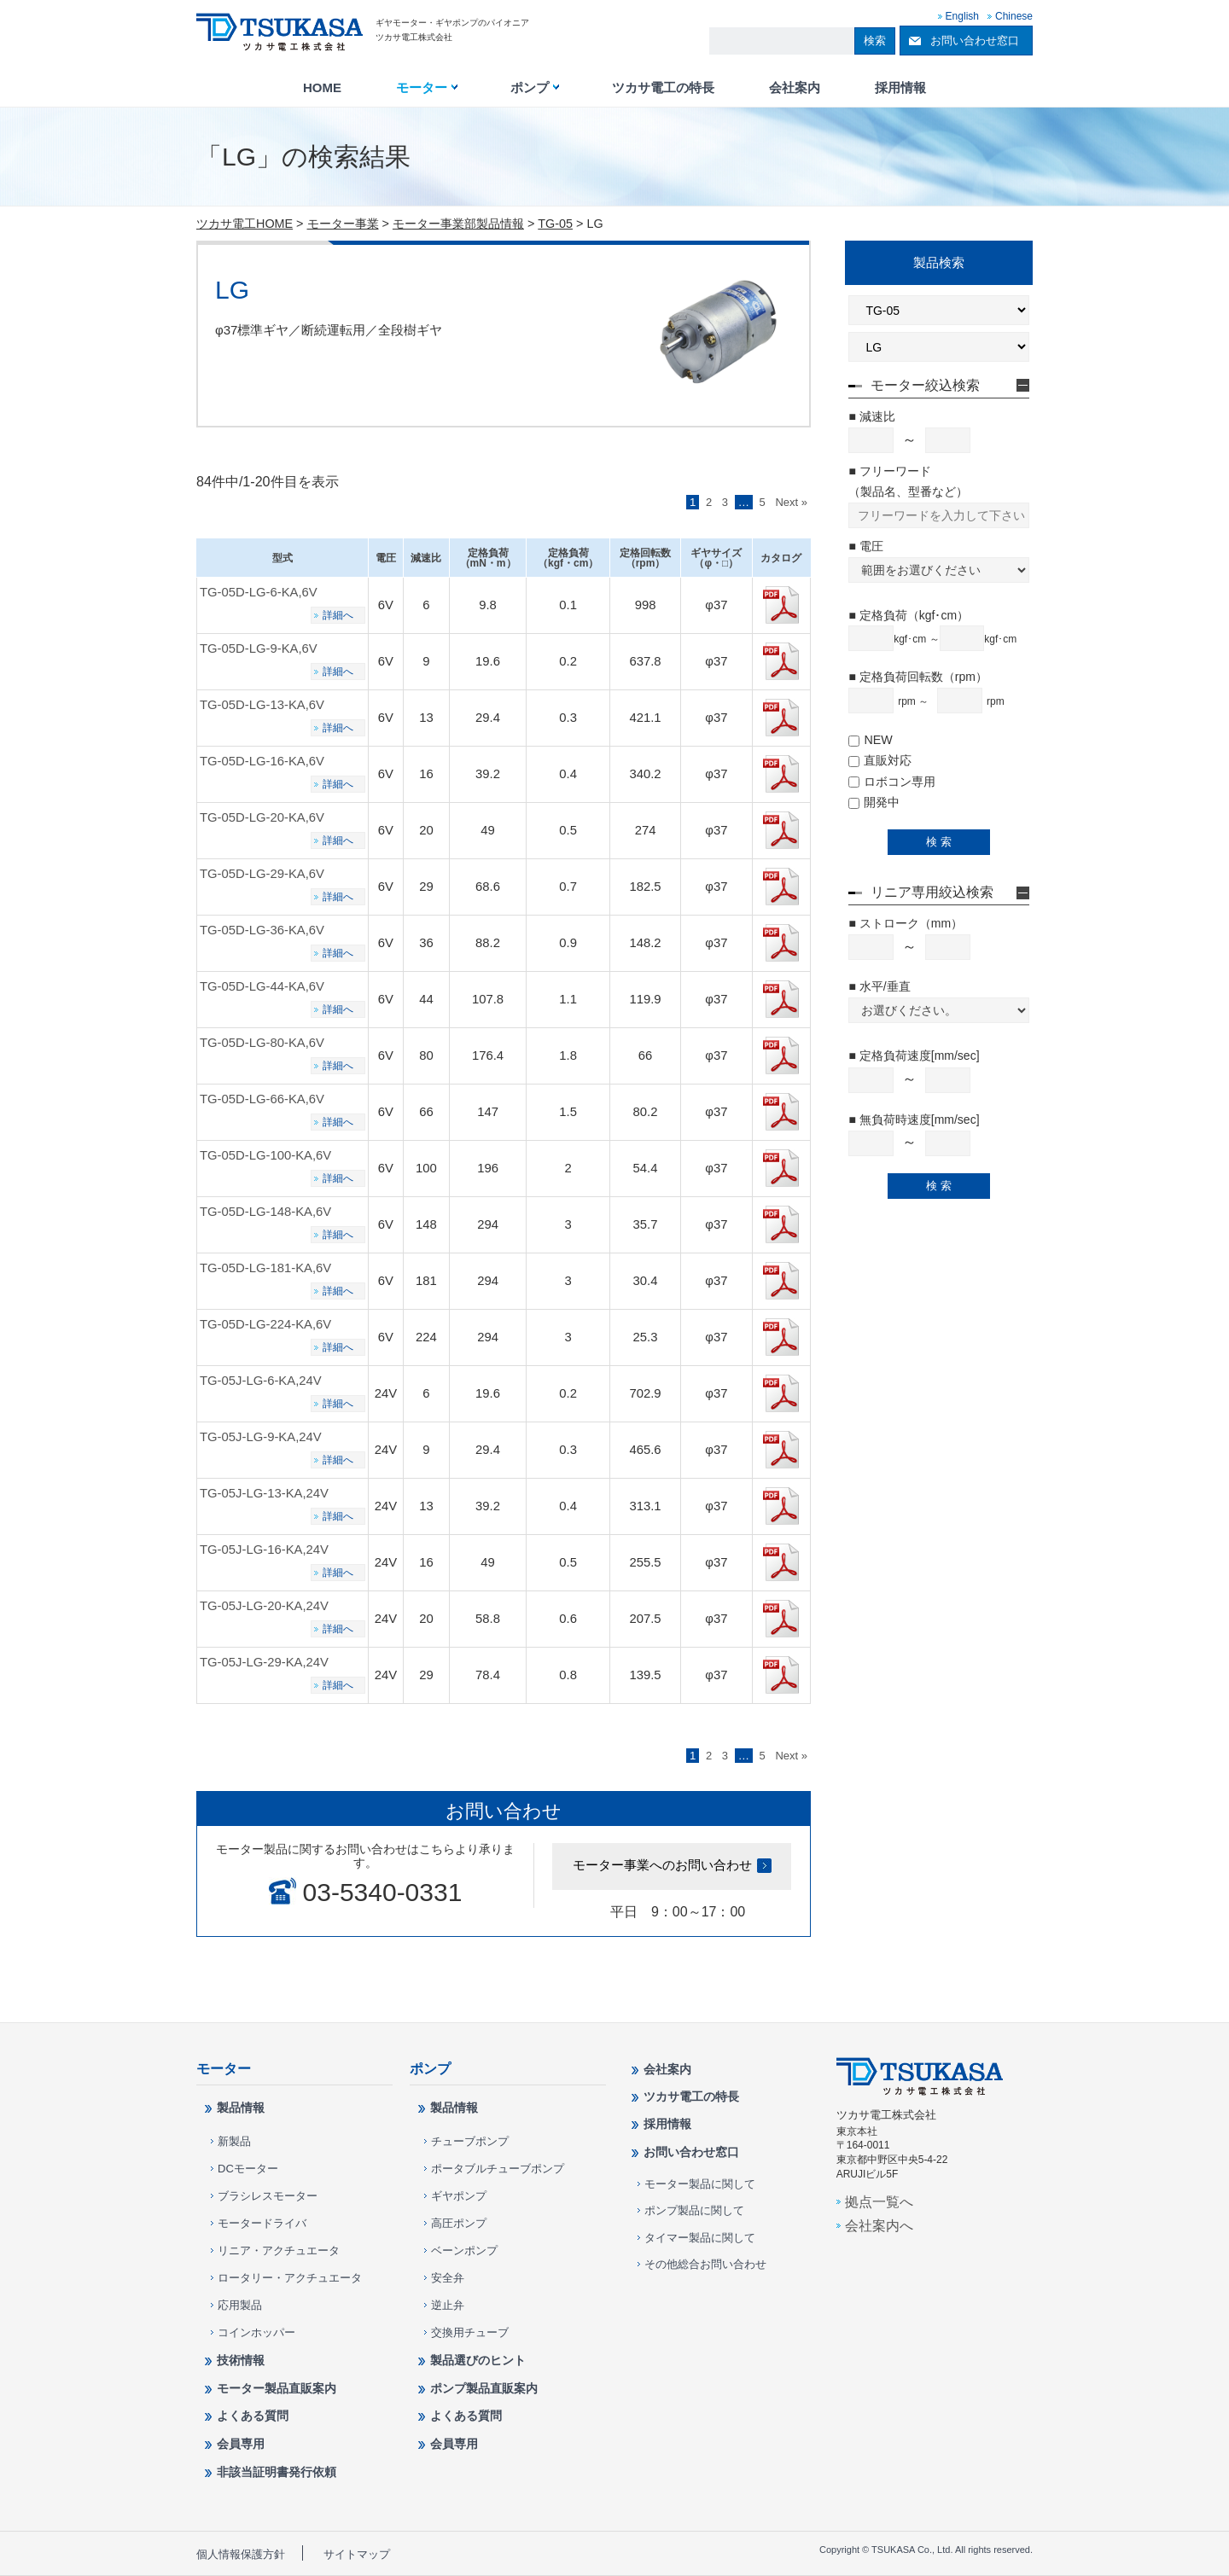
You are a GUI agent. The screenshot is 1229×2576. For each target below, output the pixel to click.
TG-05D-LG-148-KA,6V (265, 1211)
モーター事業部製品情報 (458, 223)
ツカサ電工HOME (244, 223)
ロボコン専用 (891, 781)
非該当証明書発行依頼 (276, 2472)
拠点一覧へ (879, 2201)
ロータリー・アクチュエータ (290, 2277)
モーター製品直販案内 (276, 2388)
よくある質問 (252, 2415)
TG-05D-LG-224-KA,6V (265, 1324)
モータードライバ (262, 2223)
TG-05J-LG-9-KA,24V (261, 1437)
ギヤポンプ (458, 2195)
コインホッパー (256, 2332)
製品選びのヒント (478, 2360)
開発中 (874, 802)
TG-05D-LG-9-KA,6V (258, 648)
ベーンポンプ (464, 2250)
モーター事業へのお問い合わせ (662, 1865)
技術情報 (241, 2360)
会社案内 (794, 88)
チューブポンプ (470, 2141)
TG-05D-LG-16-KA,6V (262, 761)
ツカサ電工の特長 (663, 88)
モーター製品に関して (699, 2184)
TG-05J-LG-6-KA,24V (261, 1380)
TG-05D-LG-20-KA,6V (262, 817)
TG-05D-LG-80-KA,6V (262, 1043)
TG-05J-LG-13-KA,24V (264, 1493)
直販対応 (880, 760)
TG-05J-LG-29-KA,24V (264, 1662)
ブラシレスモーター (267, 2195)
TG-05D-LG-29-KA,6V (262, 874)
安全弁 (447, 2277)
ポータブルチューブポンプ (497, 2168)
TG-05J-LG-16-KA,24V (264, 1549)
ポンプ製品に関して (694, 2210)
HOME (322, 88)
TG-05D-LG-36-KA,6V (262, 930)
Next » (791, 502)
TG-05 (555, 223)
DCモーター (248, 2168)
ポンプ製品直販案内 (484, 2388)
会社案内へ (879, 2225)
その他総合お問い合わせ (705, 2264)
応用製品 (240, 2305)
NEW (870, 740)
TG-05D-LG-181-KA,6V (265, 1268)
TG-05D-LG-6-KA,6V (258, 592)
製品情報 (241, 2107)
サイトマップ (356, 2554)
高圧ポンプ (458, 2223)
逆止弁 (447, 2305)
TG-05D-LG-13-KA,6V (262, 705)
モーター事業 (343, 223)
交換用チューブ (470, 2332)
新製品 (234, 2141)
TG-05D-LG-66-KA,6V (262, 1099)
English (962, 16)
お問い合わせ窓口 (974, 40)
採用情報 (900, 88)
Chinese (1014, 16)
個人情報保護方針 (240, 2554)
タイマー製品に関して (699, 2237)
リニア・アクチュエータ (279, 2250)
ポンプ (529, 88)
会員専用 (241, 2444)
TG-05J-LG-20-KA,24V (264, 1606)
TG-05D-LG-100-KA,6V (265, 1155)
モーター (421, 88)
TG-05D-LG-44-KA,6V (262, 986)
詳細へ (338, 615)
